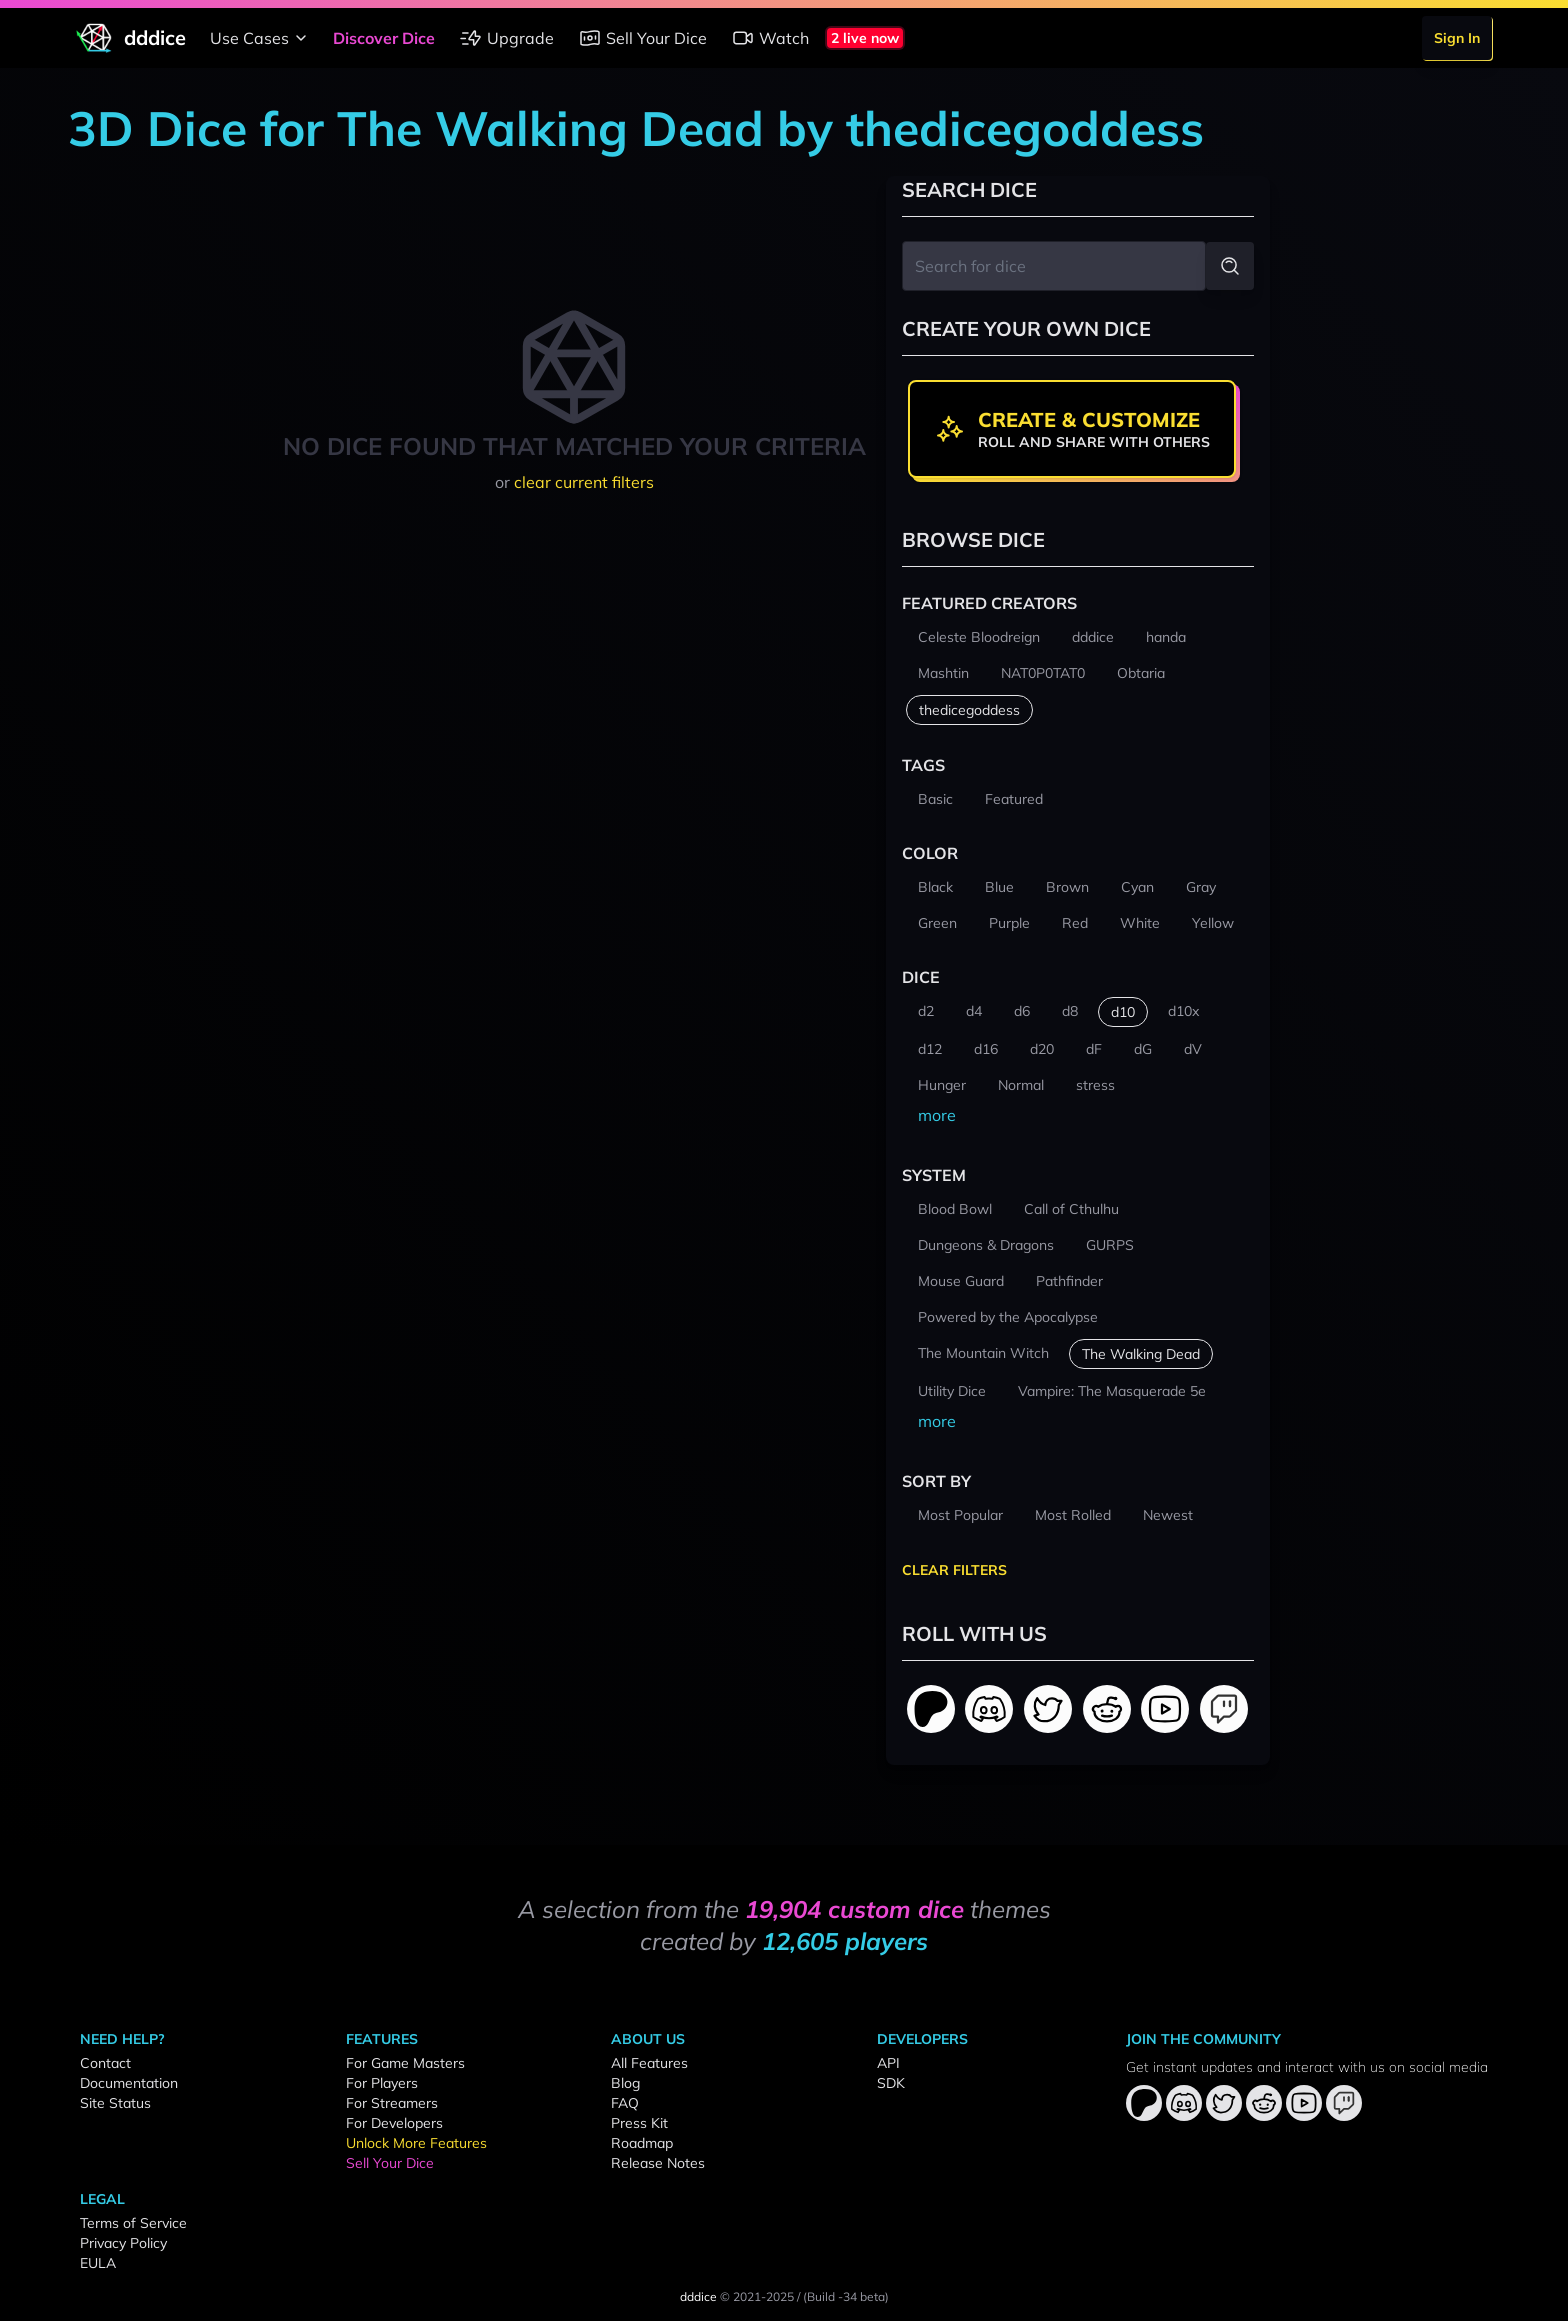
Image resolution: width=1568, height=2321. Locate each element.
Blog (625, 2083)
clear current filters (584, 482)
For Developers (394, 2123)
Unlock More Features (416, 2143)
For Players (382, 2083)
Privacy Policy (123, 2243)
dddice (698, 2296)
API (888, 2063)
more (937, 1115)
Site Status (115, 2103)
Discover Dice (384, 38)
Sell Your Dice (642, 38)
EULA (98, 2263)
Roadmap (642, 2143)
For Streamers (392, 2103)
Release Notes (658, 2163)
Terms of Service (133, 2223)
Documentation (129, 2083)
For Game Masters (405, 2063)
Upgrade (506, 38)
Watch (770, 38)
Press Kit (639, 2123)
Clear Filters (954, 1570)
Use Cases (261, 38)
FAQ (625, 2103)
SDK (891, 2083)
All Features (649, 2063)
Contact (105, 2063)
